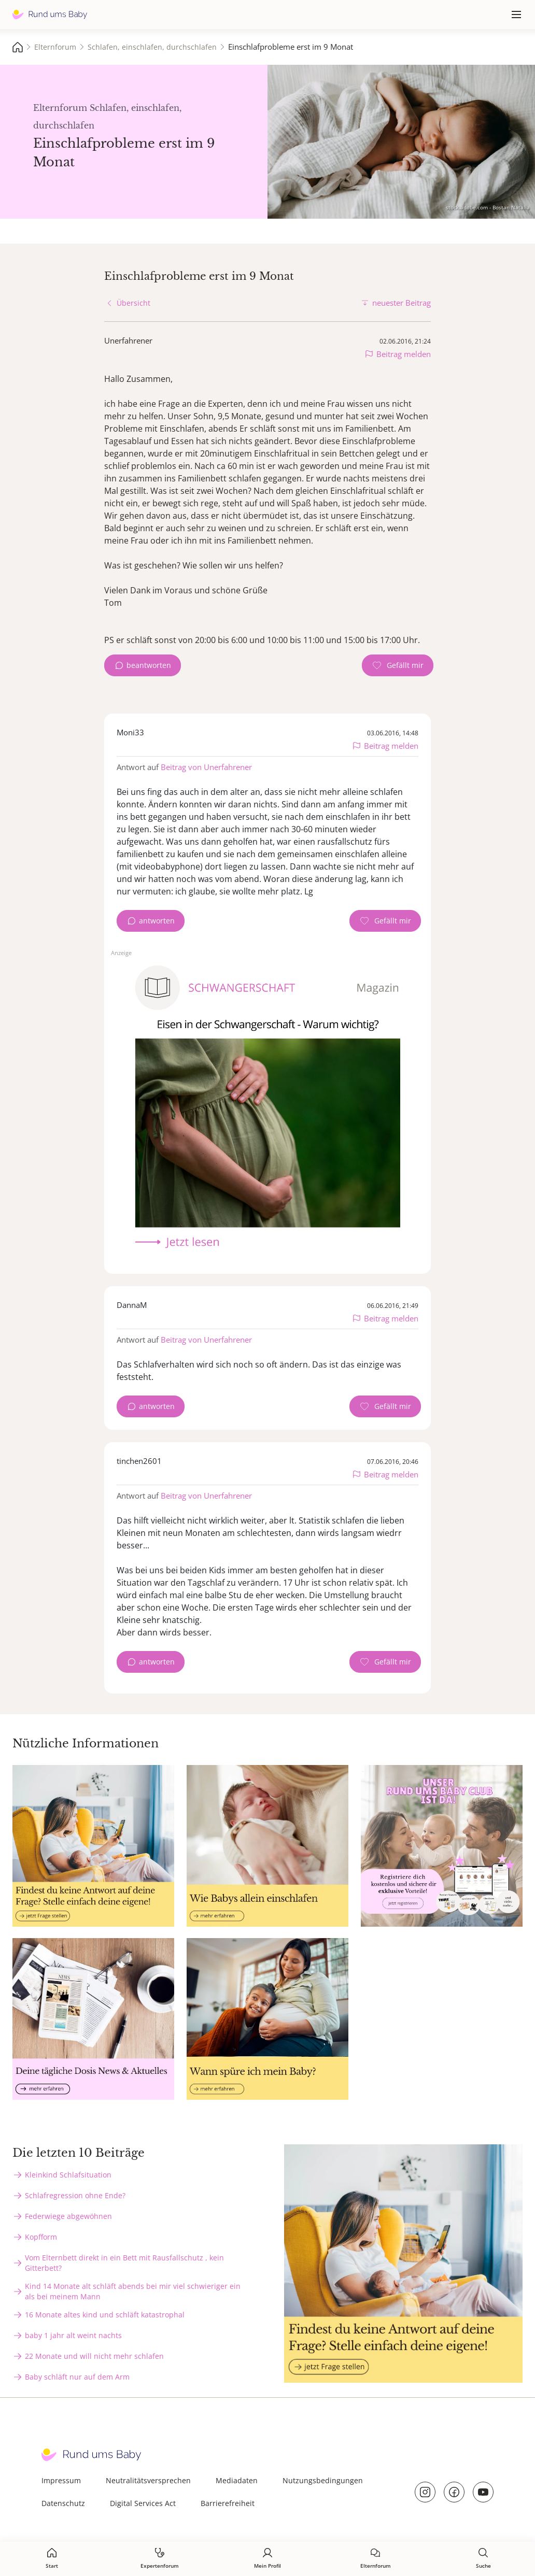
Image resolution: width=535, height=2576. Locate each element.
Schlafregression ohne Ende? (75, 2195)
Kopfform (41, 2237)
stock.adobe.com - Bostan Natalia (488, 207)
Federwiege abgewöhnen (68, 2216)
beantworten (148, 665)
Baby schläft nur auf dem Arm (77, 2377)
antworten (157, 921)
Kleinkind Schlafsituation (68, 2175)
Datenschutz (63, 2503)
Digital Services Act (143, 2503)
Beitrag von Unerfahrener (206, 767)
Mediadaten (237, 2480)
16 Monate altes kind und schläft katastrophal (105, 2314)
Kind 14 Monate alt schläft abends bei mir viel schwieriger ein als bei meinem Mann (133, 2291)
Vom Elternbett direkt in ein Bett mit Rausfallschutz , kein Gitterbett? (124, 2263)
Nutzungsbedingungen (323, 2480)
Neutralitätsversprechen (148, 2480)
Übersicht (133, 303)
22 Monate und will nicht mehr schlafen (94, 2356)
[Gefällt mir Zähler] (397, 665)
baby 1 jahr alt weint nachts (73, 2335)
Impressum (61, 2480)
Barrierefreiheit (228, 2503)
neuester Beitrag (401, 302)
